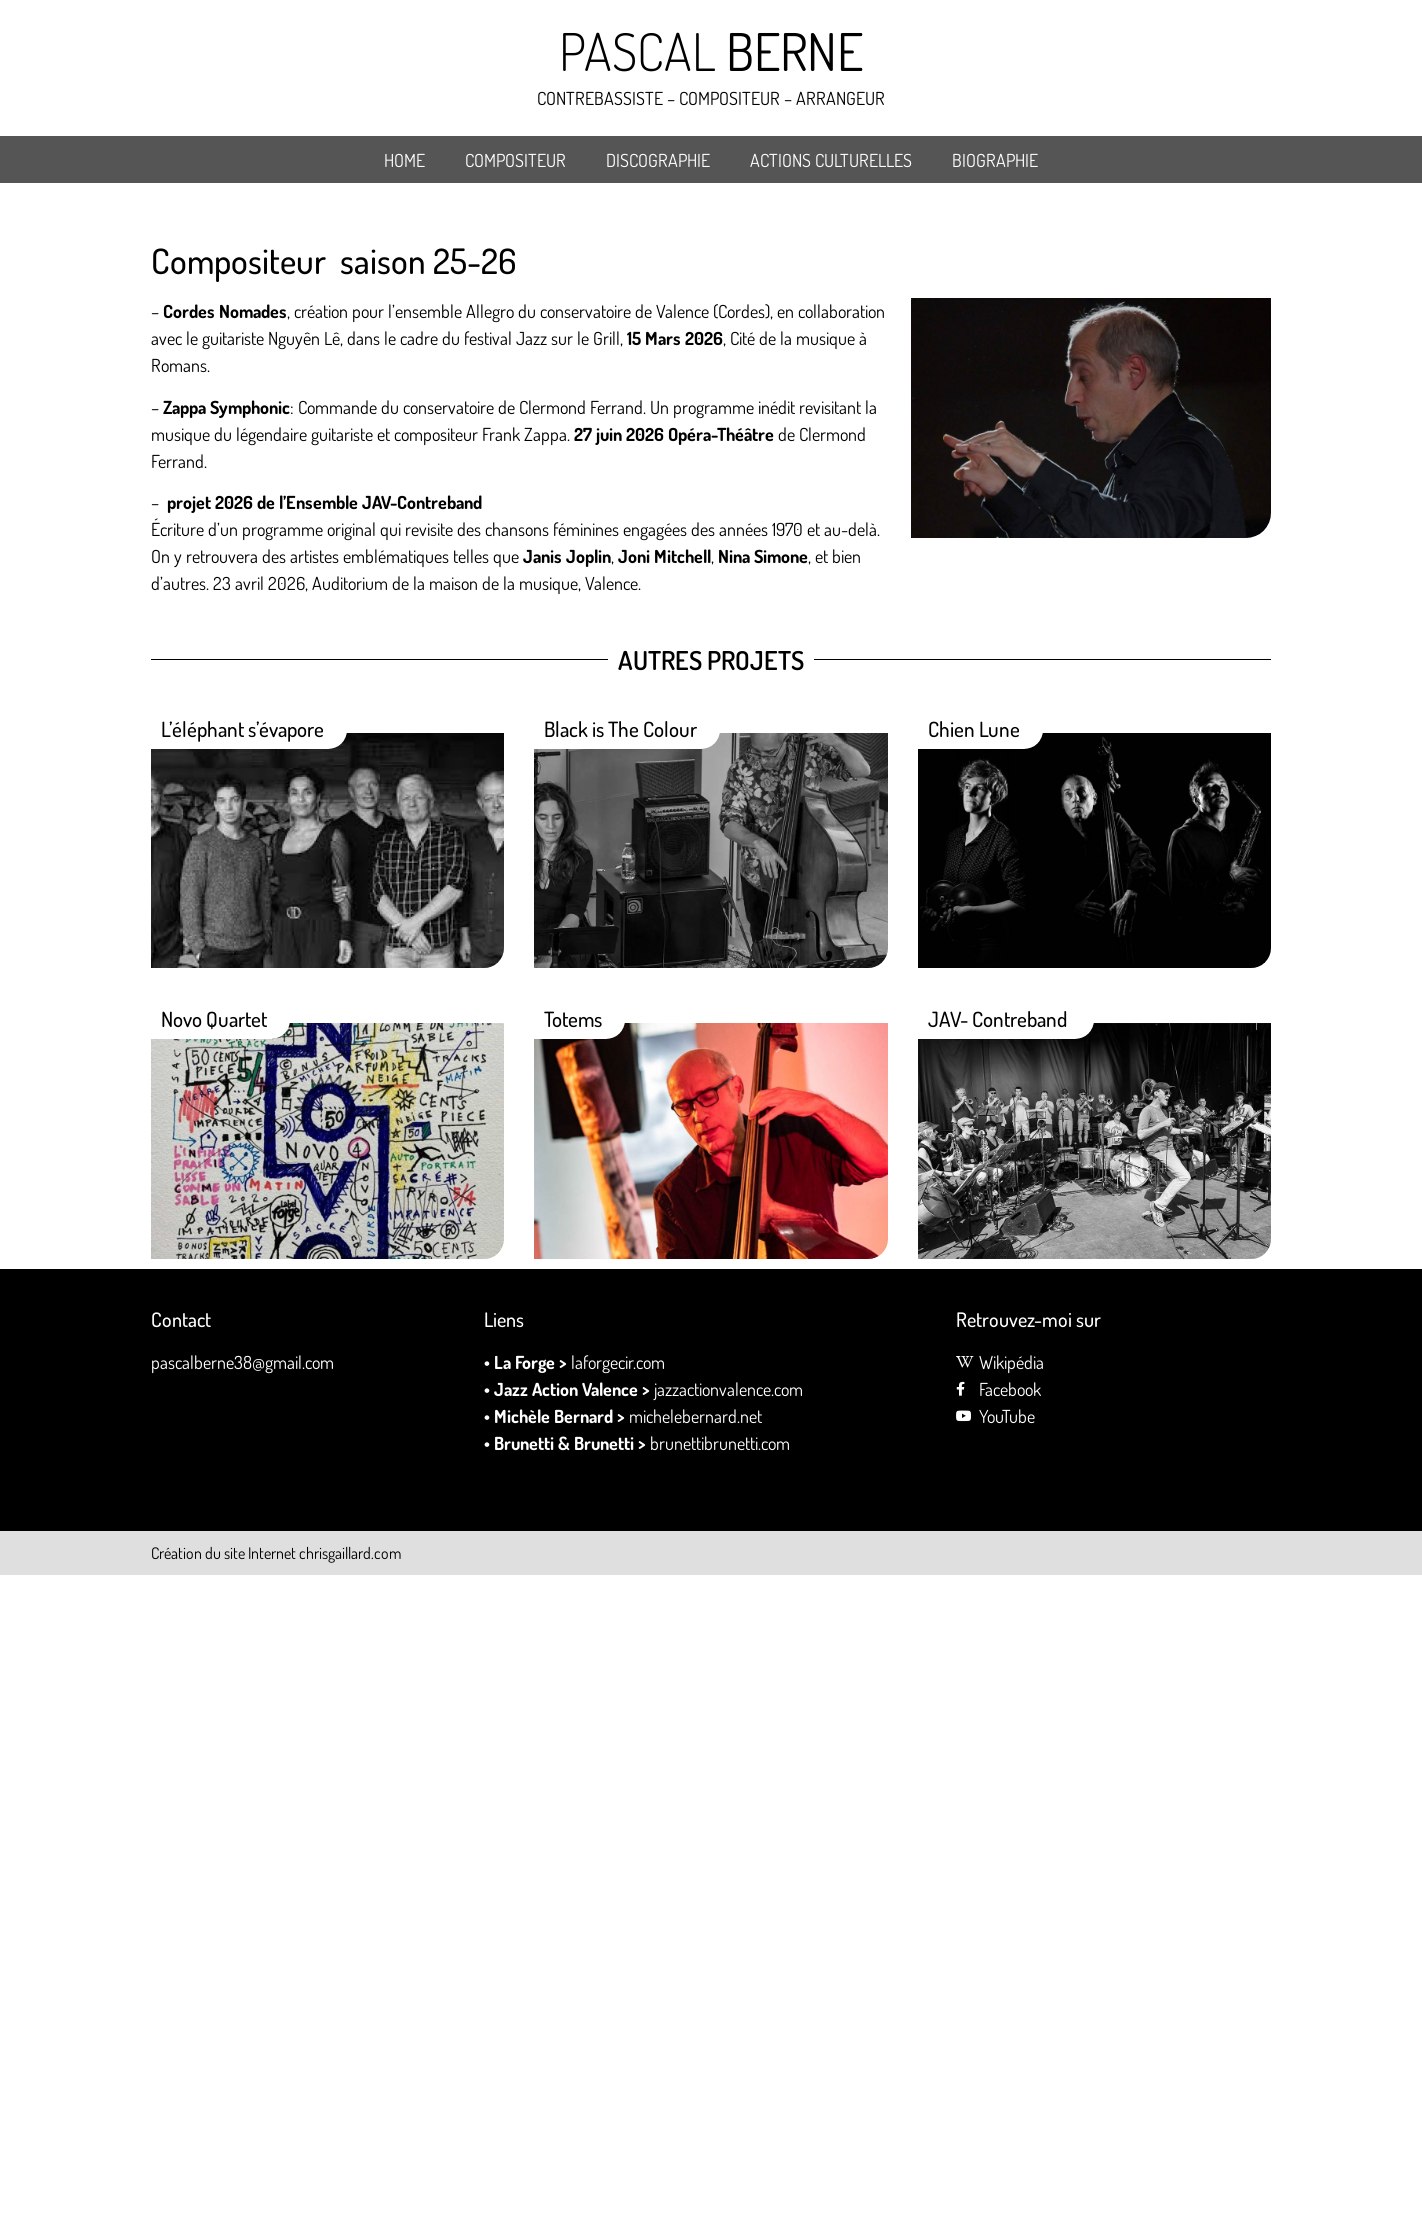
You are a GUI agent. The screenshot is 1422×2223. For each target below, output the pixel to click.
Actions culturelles (831, 160)
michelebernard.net (695, 1416)
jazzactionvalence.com (728, 1389)
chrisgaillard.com (350, 1553)
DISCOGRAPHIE (658, 160)
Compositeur (515, 160)
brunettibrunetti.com (722, 1443)
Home (404, 160)
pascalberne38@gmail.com (242, 1362)
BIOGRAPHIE (995, 160)
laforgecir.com (618, 1362)
